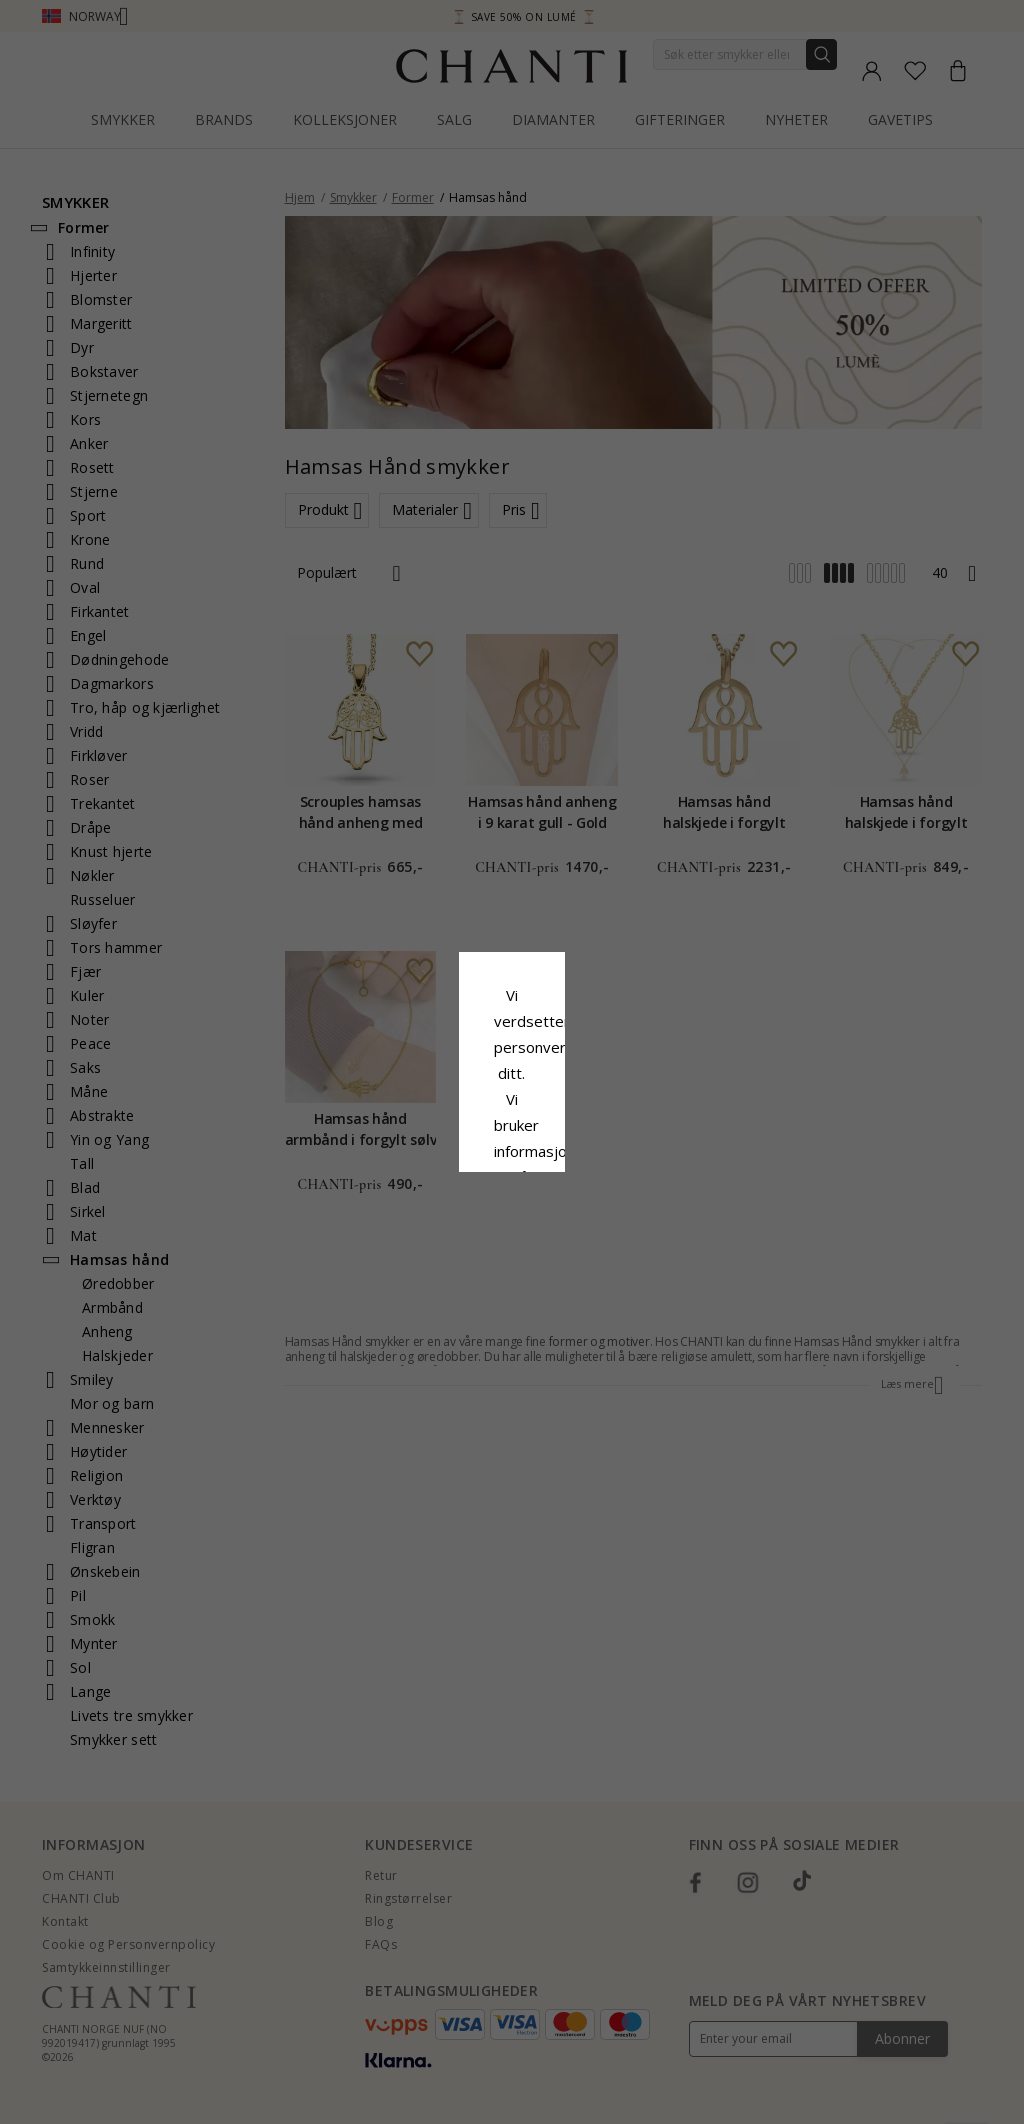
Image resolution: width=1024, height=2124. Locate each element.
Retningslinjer (393, 1108)
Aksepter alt (511, 1181)
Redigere (601, 1226)
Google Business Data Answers (564, 1134)
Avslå (423, 1226)
